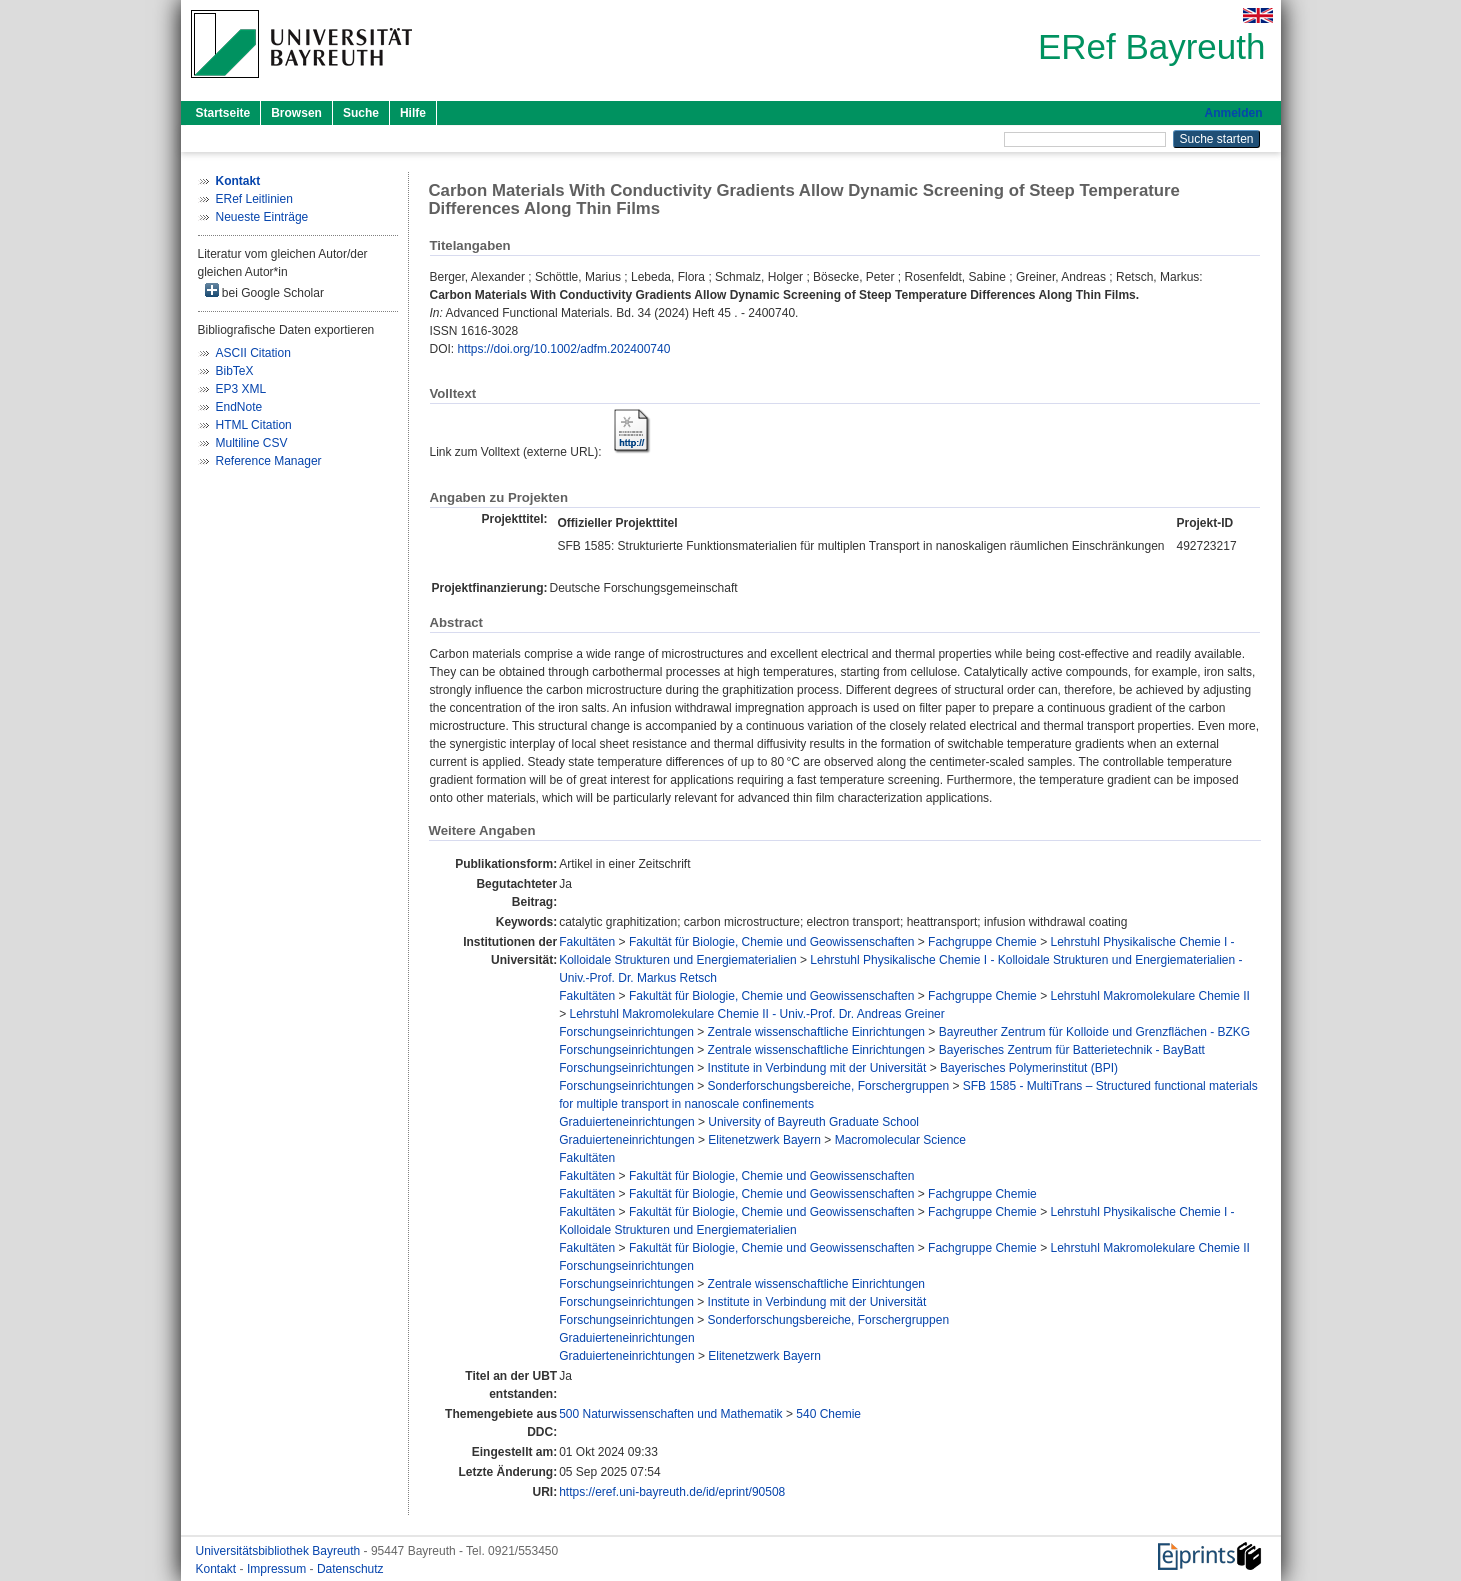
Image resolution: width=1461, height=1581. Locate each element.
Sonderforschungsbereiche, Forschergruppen (828, 1086)
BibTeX (235, 371)
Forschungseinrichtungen (626, 1032)
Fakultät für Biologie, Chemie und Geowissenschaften (772, 942)
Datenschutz (350, 1569)
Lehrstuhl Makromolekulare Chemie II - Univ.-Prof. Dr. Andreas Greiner (756, 1014)
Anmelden (1233, 113)
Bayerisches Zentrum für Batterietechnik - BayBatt (1072, 1050)
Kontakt (218, 1569)
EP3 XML (241, 389)
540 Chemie (828, 1414)
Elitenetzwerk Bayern (764, 1140)
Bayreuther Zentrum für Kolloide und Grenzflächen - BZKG (1094, 1032)
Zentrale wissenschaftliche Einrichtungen (816, 1032)
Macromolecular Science (900, 1140)
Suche (361, 113)
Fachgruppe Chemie (982, 942)
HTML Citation (254, 425)
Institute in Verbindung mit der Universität (817, 1068)
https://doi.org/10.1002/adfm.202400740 (564, 349)
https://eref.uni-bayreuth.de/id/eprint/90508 (672, 1492)
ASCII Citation (253, 353)
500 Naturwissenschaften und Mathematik (670, 1414)
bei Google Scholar (264, 291)
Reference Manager (269, 461)
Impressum (278, 1569)
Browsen (296, 113)
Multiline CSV (252, 443)
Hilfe (413, 113)
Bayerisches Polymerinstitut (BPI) (1029, 1068)
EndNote (239, 407)
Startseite (223, 113)
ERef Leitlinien (254, 199)
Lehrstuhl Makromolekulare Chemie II (1149, 996)
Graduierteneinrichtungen (626, 1122)
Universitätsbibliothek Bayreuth (280, 1551)
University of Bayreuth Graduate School (813, 1122)
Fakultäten (587, 942)
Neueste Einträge (262, 217)
